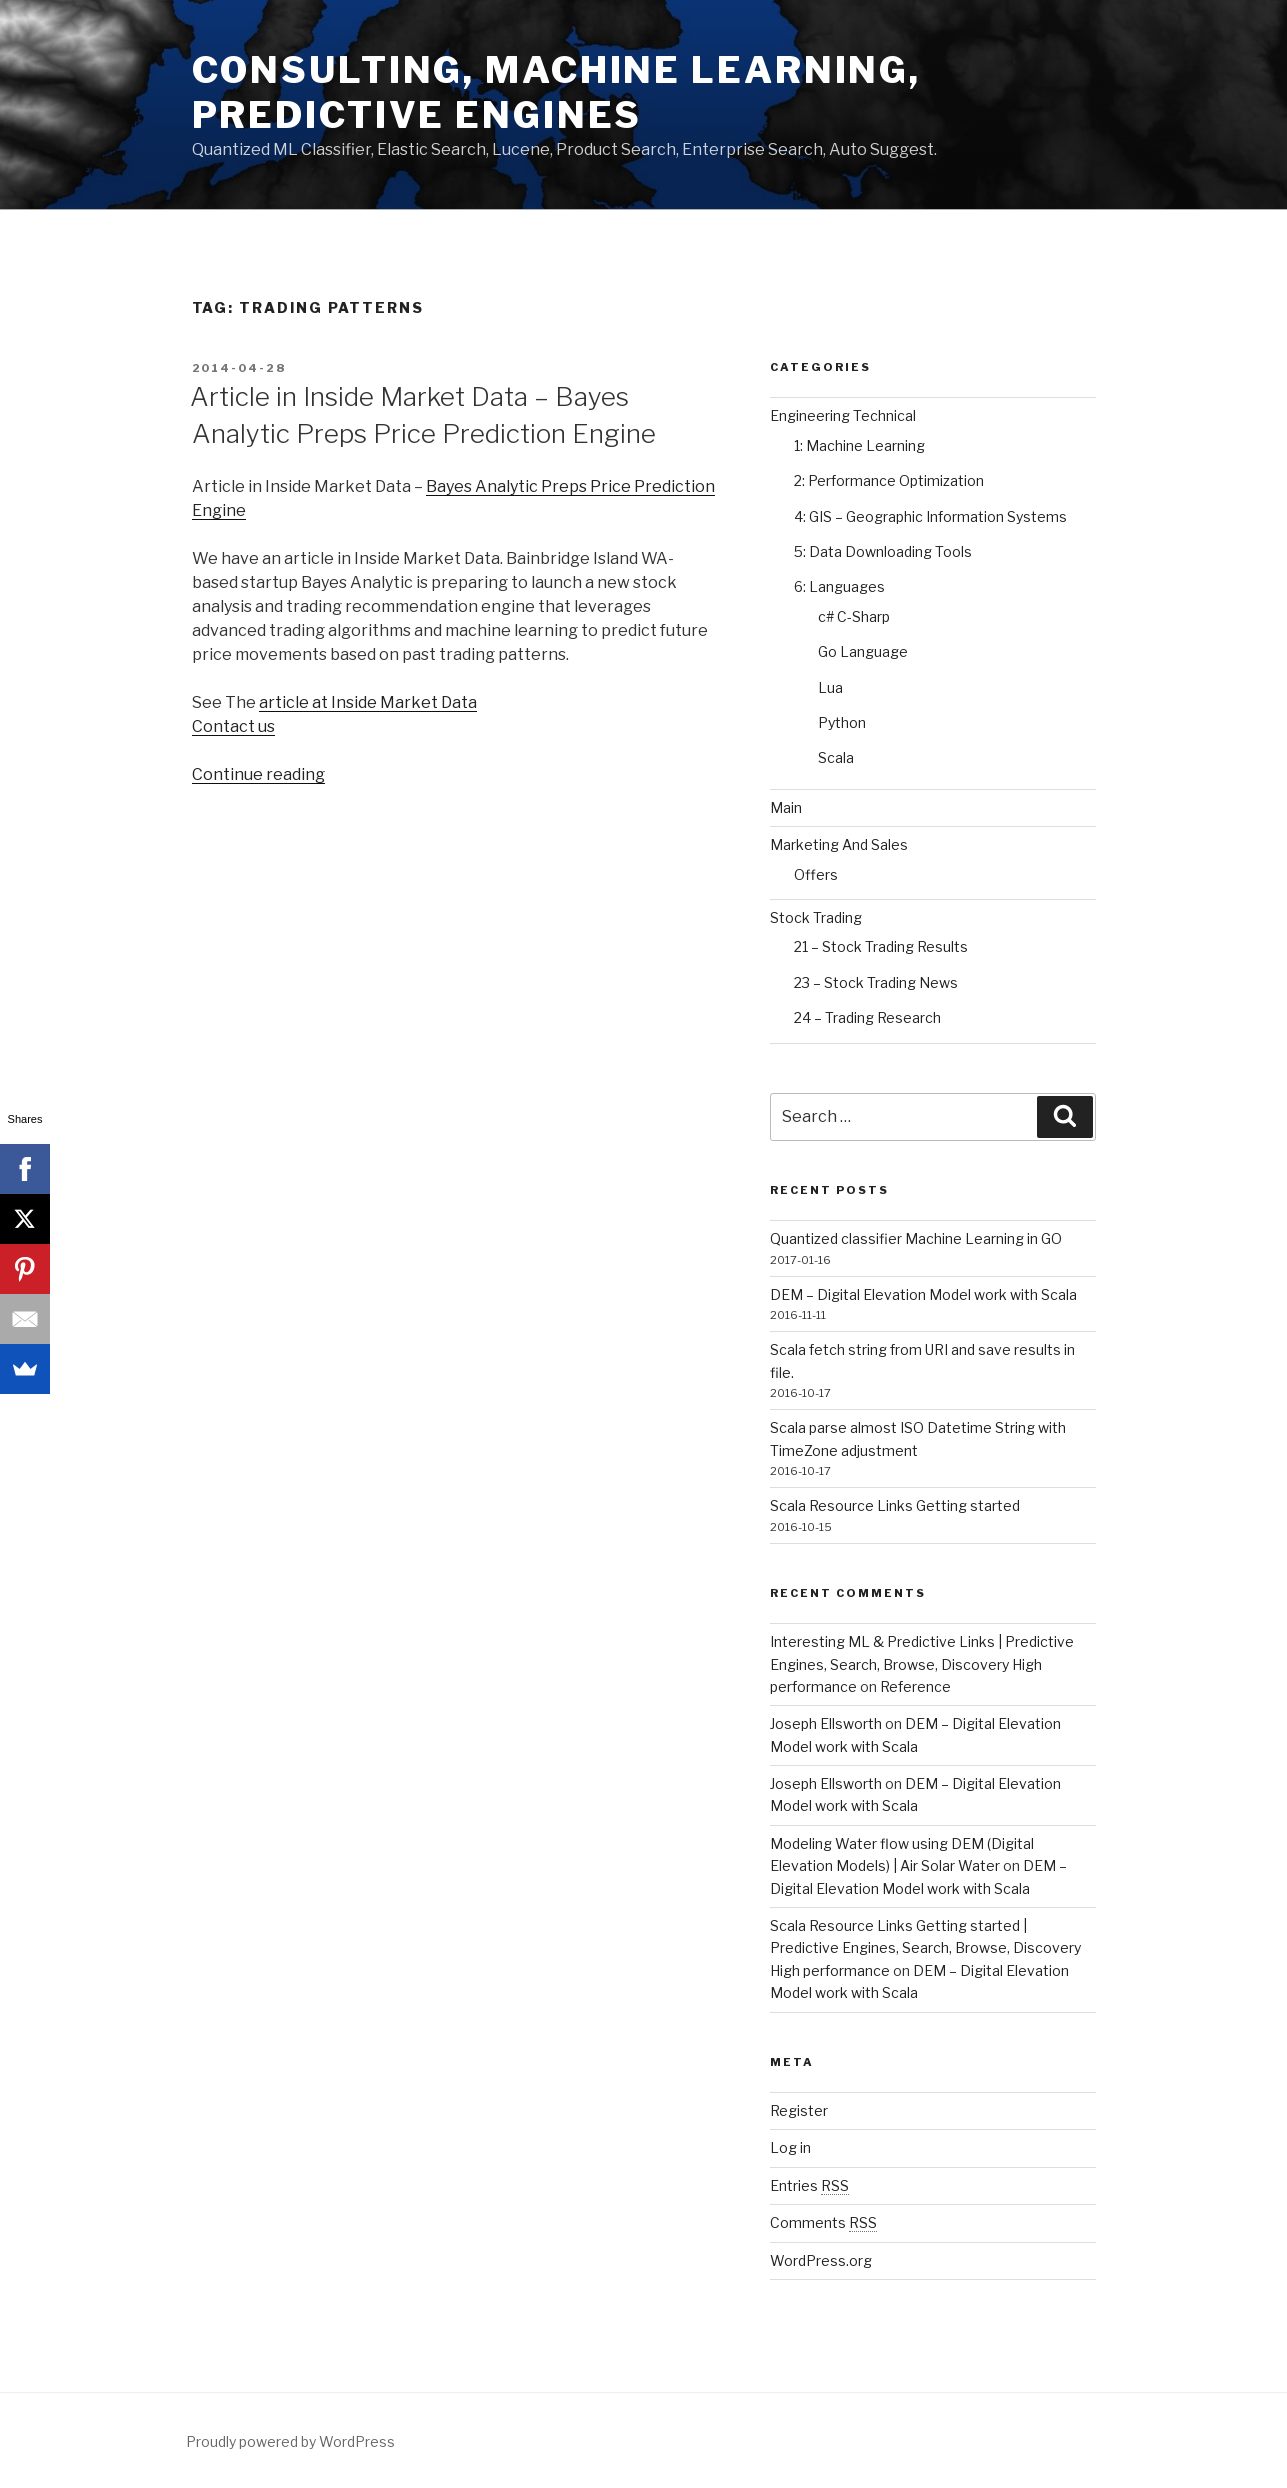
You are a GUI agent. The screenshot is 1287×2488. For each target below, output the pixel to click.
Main (786, 807)
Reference (915, 1686)
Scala (836, 757)
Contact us (233, 726)
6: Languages (839, 586)
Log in (790, 2147)
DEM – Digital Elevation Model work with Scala (923, 1294)
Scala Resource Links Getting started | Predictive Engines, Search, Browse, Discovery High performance (925, 1948)
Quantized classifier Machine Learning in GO (916, 1238)
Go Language (863, 651)
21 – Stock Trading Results (881, 946)
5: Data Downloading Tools (883, 551)
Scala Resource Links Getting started (895, 1505)
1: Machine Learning (859, 445)
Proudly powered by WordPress (290, 2441)
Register (799, 2110)
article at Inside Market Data (368, 702)
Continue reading (258, 774)
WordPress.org (821, 2260)
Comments (823, 2222)
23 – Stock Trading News (876, 982)
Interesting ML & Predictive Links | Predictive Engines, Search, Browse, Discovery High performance (922, 1664)
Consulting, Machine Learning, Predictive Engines (557, 92)
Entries (809, 2185)
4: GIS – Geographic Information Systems (930, 516)
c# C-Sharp (854, 616)
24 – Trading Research (867, 1017)
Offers (816, 874)
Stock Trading (816, 917)
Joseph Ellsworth (826, 1723)
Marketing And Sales (839, 844)
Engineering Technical (843, 415)
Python (842, 722)
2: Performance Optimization (889, 480)
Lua (830, 687)
